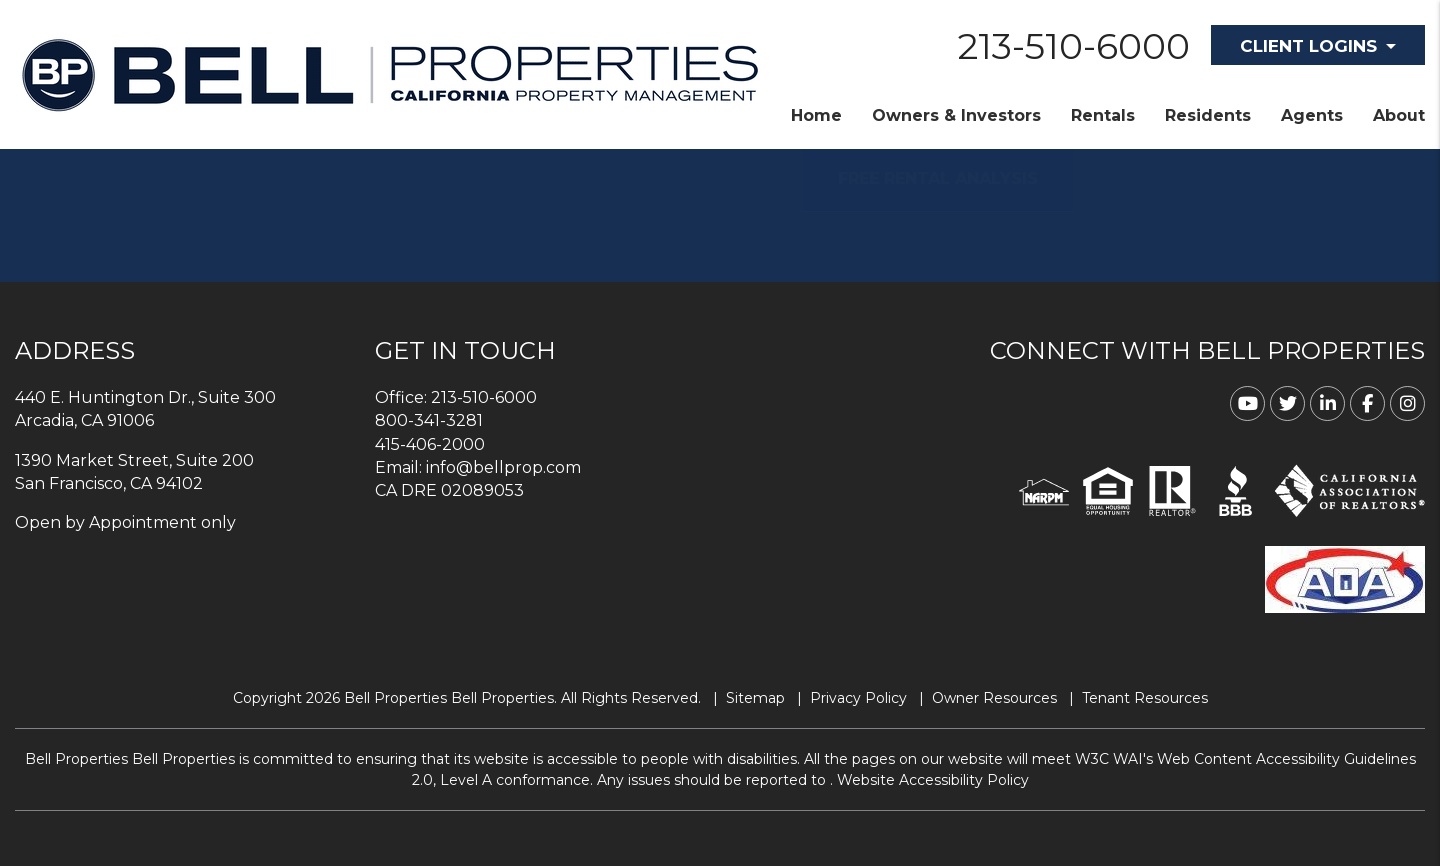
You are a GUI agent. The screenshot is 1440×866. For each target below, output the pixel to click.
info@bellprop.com (503, 467)
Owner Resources (994, 698)
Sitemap (755, 698)
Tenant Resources (1145, 698)
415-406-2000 (430, 444)
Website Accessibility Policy (933, 780)
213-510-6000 (1074, 46)
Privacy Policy (858, 698)
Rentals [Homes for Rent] (1103, 115)
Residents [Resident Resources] (1208, 115)
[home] (390, 73)
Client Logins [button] (1308, 46)
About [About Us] (1399, 115)
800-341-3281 (429, 420)
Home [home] (816, 115)
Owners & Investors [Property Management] (956, 115)
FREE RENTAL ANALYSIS (969, 178)
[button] (1247, 403)
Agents (1312, 115)
